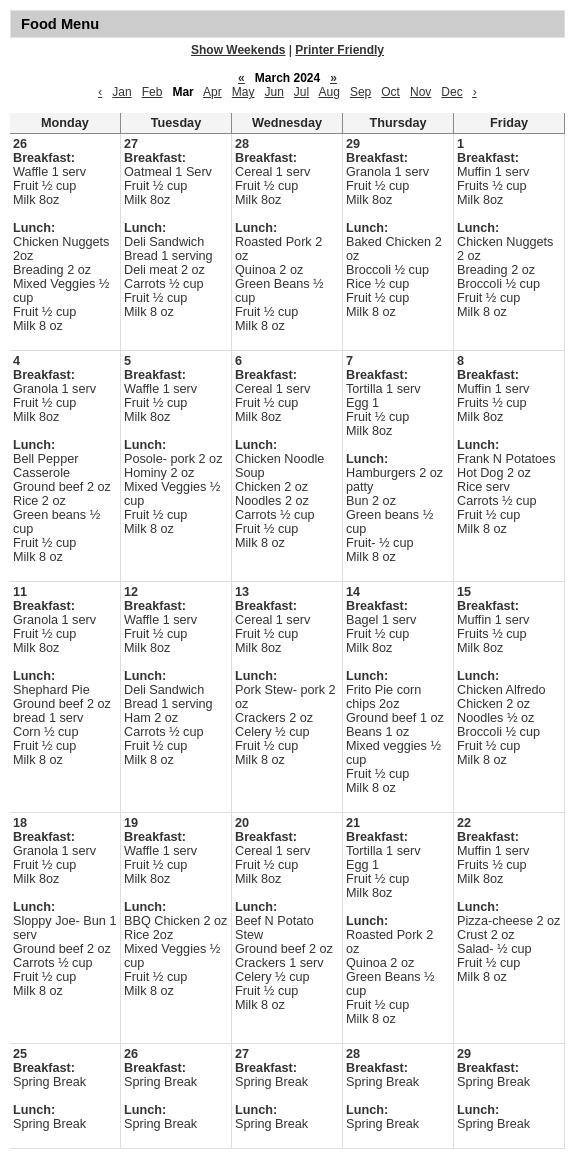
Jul (301, 92)
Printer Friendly (339, 50)
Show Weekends (238, 50)
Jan (121, 92)
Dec (451, 92)
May (243, 92)
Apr (212, 92)
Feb (152, 92)
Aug (329, 92)
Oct (390, 92)
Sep (360, 92)
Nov (420, 92)
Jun (273, 92)
